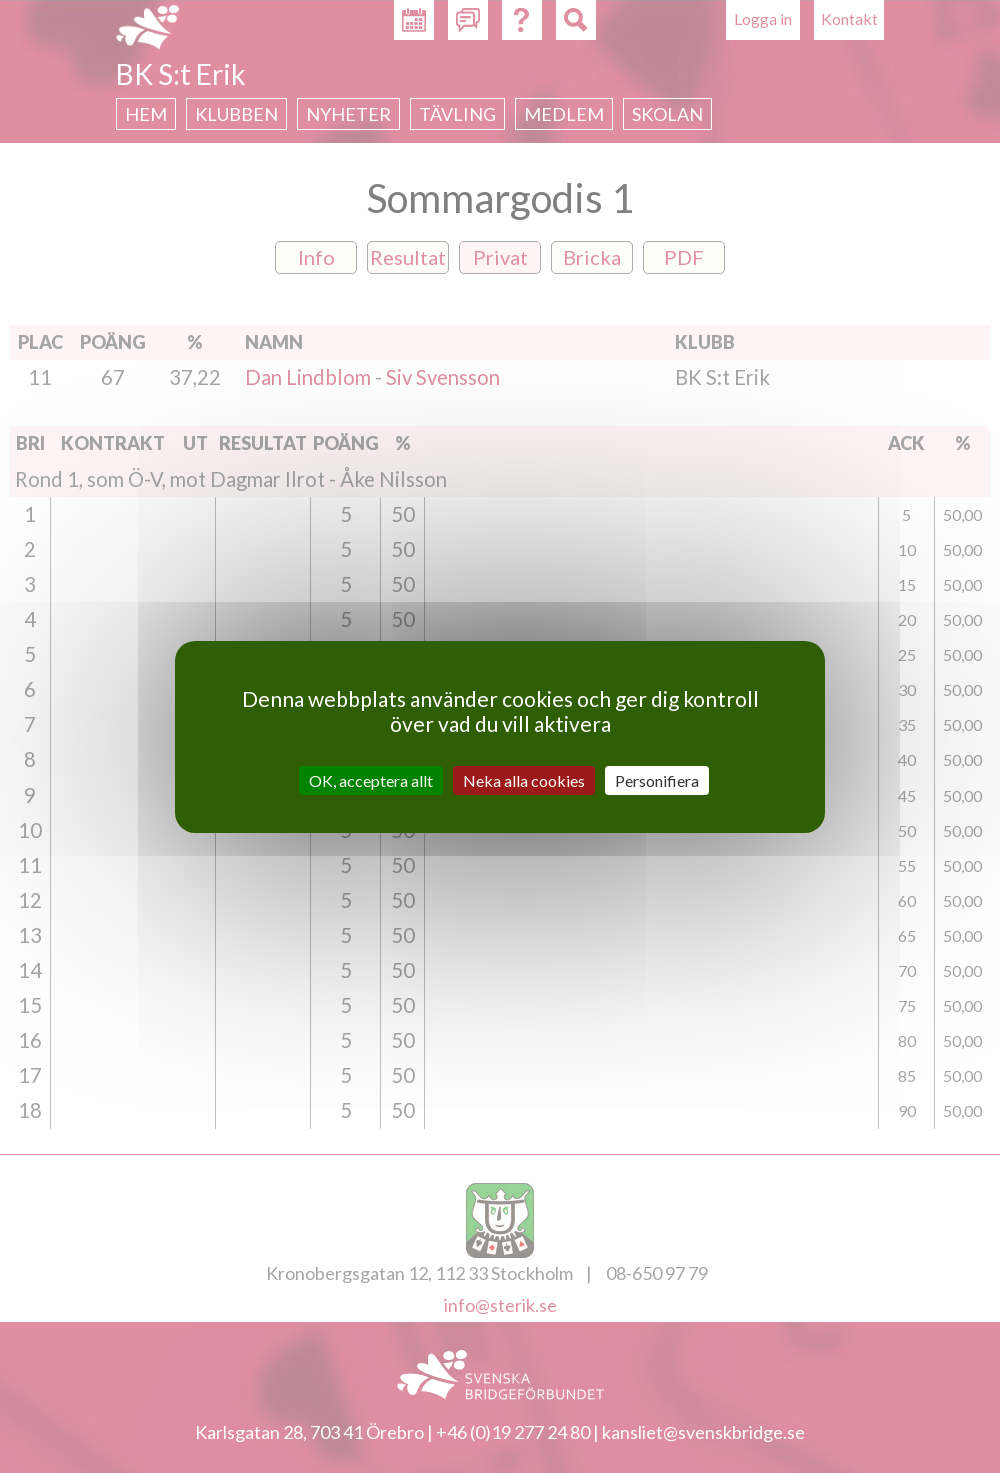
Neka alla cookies (524, 779)
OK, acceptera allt (371, 779)
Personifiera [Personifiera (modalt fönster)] (657, 779)
